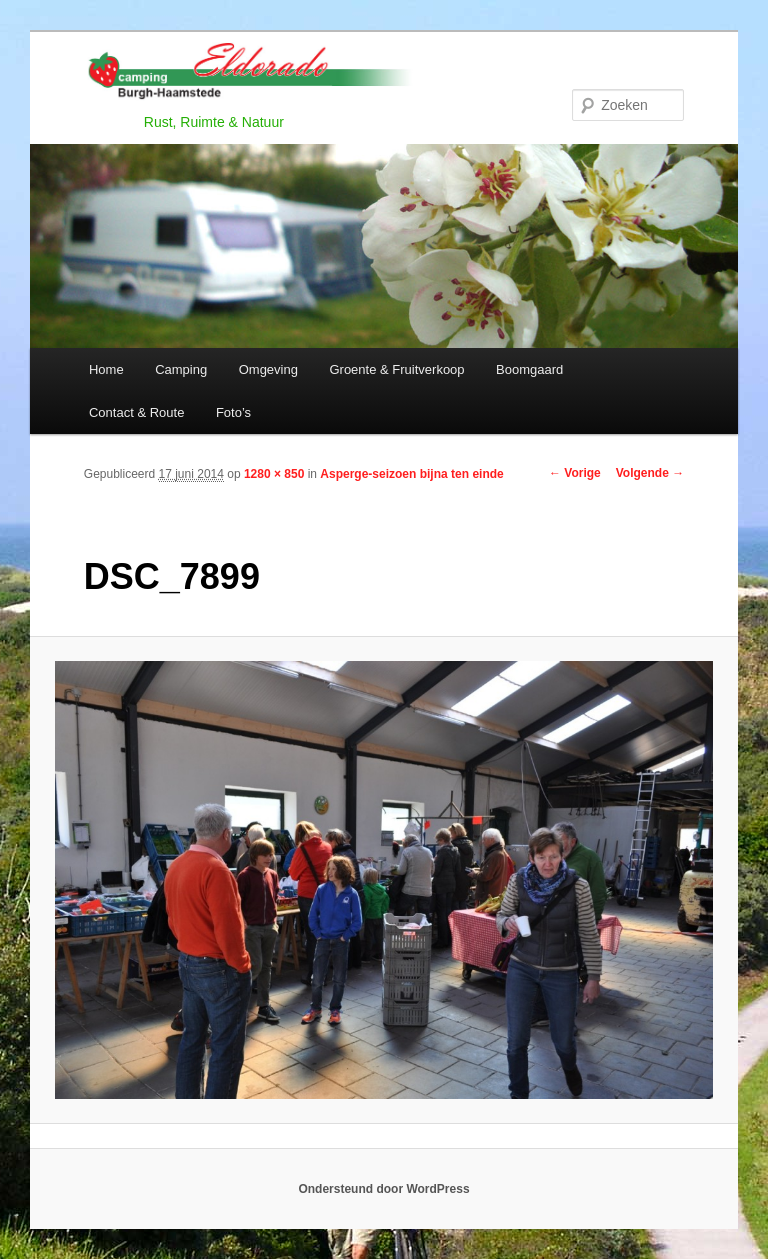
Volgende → (650, 473)
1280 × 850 (274, 474)
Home (106, 369)
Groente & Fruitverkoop (396, 369)
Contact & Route (136, 412)
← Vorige (575, 473)
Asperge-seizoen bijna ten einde (411, 474)
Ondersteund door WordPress (383, 1189)
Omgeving (268, 369)
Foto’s (233, 412)
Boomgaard (529, 369)
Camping (181, 369)
